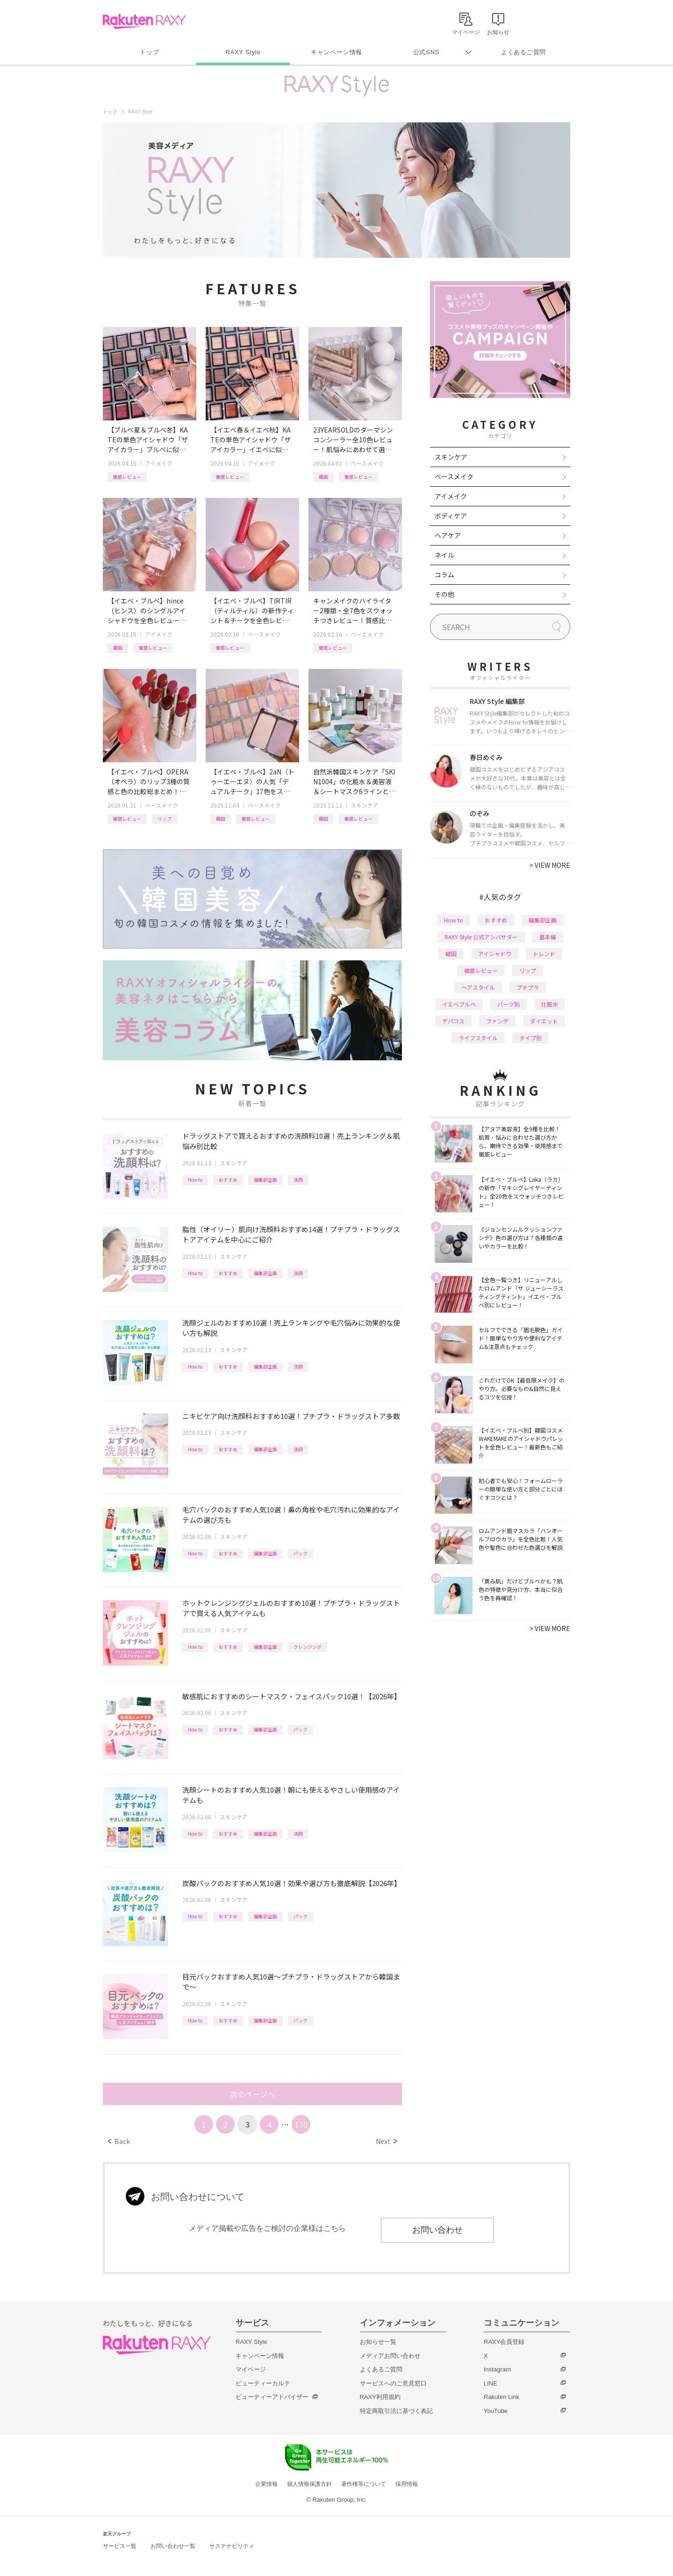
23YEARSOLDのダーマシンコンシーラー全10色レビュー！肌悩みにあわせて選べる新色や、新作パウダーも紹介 (353, 439)
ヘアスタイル (478, 987)
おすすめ (228, 1179)
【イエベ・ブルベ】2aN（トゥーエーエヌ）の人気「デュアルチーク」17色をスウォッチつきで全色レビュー (252, 781)
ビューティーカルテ (263, 2383)
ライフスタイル (478, 1038)
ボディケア (451, 515)
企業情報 (266, 2484)
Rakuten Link (501, 2396)
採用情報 (406, 2484)
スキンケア (365, 805)
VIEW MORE (550, 865)
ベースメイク (367, 463)
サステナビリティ (231, 2546)
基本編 (547, 937)
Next (386, 2141)
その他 (444, 594)
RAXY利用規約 (380, 2396)
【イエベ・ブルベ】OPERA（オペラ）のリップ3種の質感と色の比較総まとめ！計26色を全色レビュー (148, 781)
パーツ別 (508, 1004)
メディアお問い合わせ (390, 2355)
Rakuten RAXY (144, 21)
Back (119, 2141)
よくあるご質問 (523, 52)
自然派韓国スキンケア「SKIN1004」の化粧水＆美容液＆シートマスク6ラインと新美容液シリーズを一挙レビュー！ (354, 781)
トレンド (544, 954)
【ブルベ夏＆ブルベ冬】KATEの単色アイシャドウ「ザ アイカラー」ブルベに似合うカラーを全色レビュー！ (147, 439)
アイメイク (158, 463)
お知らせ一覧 (378, 2341)
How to (195, 1179)
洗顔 (298, 1179)
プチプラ (527, 987)
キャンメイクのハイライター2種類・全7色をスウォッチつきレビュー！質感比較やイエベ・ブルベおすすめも (353, 610)
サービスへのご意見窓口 (393, 2383)
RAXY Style (242, 52)
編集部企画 (265, 1179)
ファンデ (497, 1021)
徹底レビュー (127, 476)
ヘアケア (448, 535)
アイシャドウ (494, 954)
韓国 (323, 476)
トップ (149, 52)
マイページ (251, 2369)
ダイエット (544, 1021)
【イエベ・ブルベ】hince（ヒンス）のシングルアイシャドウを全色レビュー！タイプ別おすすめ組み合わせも (146, 610)
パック (301, 1553)
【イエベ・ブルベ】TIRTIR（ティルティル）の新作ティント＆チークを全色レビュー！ (252, 610)
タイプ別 (530, 1038)
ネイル (444, 555)
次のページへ (252, 2094)
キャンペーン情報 (336, 52)
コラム (444, 574)
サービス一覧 (119, 2546)
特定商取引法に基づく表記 (396, 2410)
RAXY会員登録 (504, 2341)
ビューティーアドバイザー (272, 2396)
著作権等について (363, 2484)
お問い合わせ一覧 (172, 2546)
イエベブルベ (459, 1004)
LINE (490, 2383)
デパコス (453, 1021)
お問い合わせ (437, 2230)
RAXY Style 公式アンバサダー (481, 937)
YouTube (496, 2410)
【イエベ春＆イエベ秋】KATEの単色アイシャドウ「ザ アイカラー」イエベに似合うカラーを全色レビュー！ (250, 439)
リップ (165, 818)
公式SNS (426, 52)
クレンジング (308, 1646)
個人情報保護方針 (309, 2484)
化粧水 (549, 1004)
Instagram (497, 2369)
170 (301, 2124)
